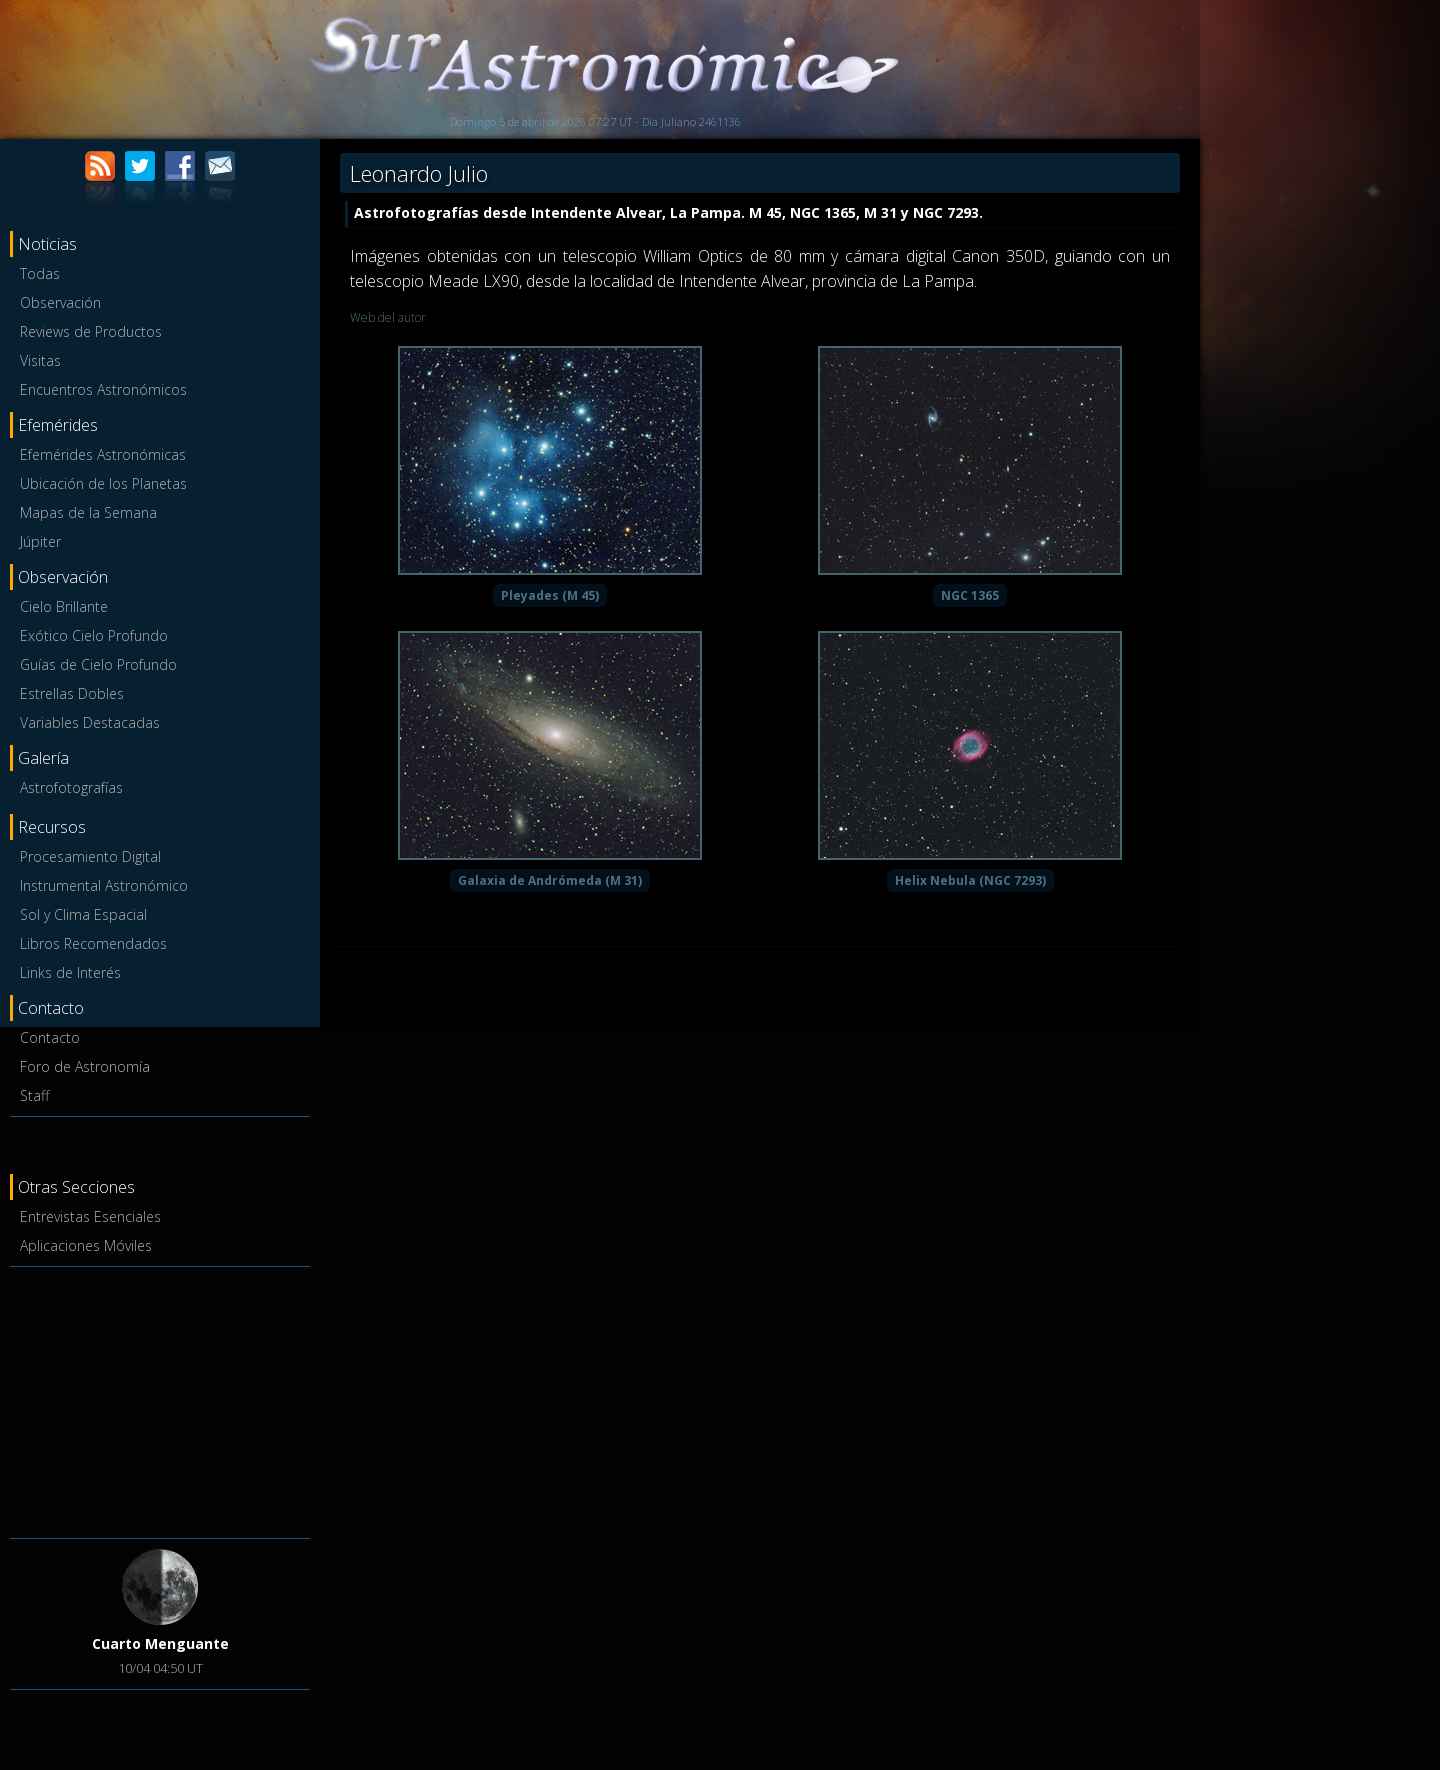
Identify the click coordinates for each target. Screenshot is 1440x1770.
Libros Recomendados (93, 943)
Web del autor (388, 317)
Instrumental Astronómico (104, 885)
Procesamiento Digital (90, 856)
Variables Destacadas (90, 722)
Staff (34, 1095)
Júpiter (40, 541)
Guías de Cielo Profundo (98, 664)
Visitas (40, 360)
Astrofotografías (71, 787)
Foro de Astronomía (85, 1066)
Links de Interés (70, 972)
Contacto (50, 1037)
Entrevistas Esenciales (90, 1216)
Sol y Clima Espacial (83, 914)
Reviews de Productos (91, 331)
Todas (40, 273)
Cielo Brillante (64, 606)
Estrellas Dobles (72, 693)
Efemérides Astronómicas (103, 454)
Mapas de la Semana (88, 512)
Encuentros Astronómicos (103, 389)
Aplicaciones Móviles (86, 1245)
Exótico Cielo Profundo (94, 635)
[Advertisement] (160, 1399)
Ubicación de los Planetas (103, 483)
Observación (60, 302)
